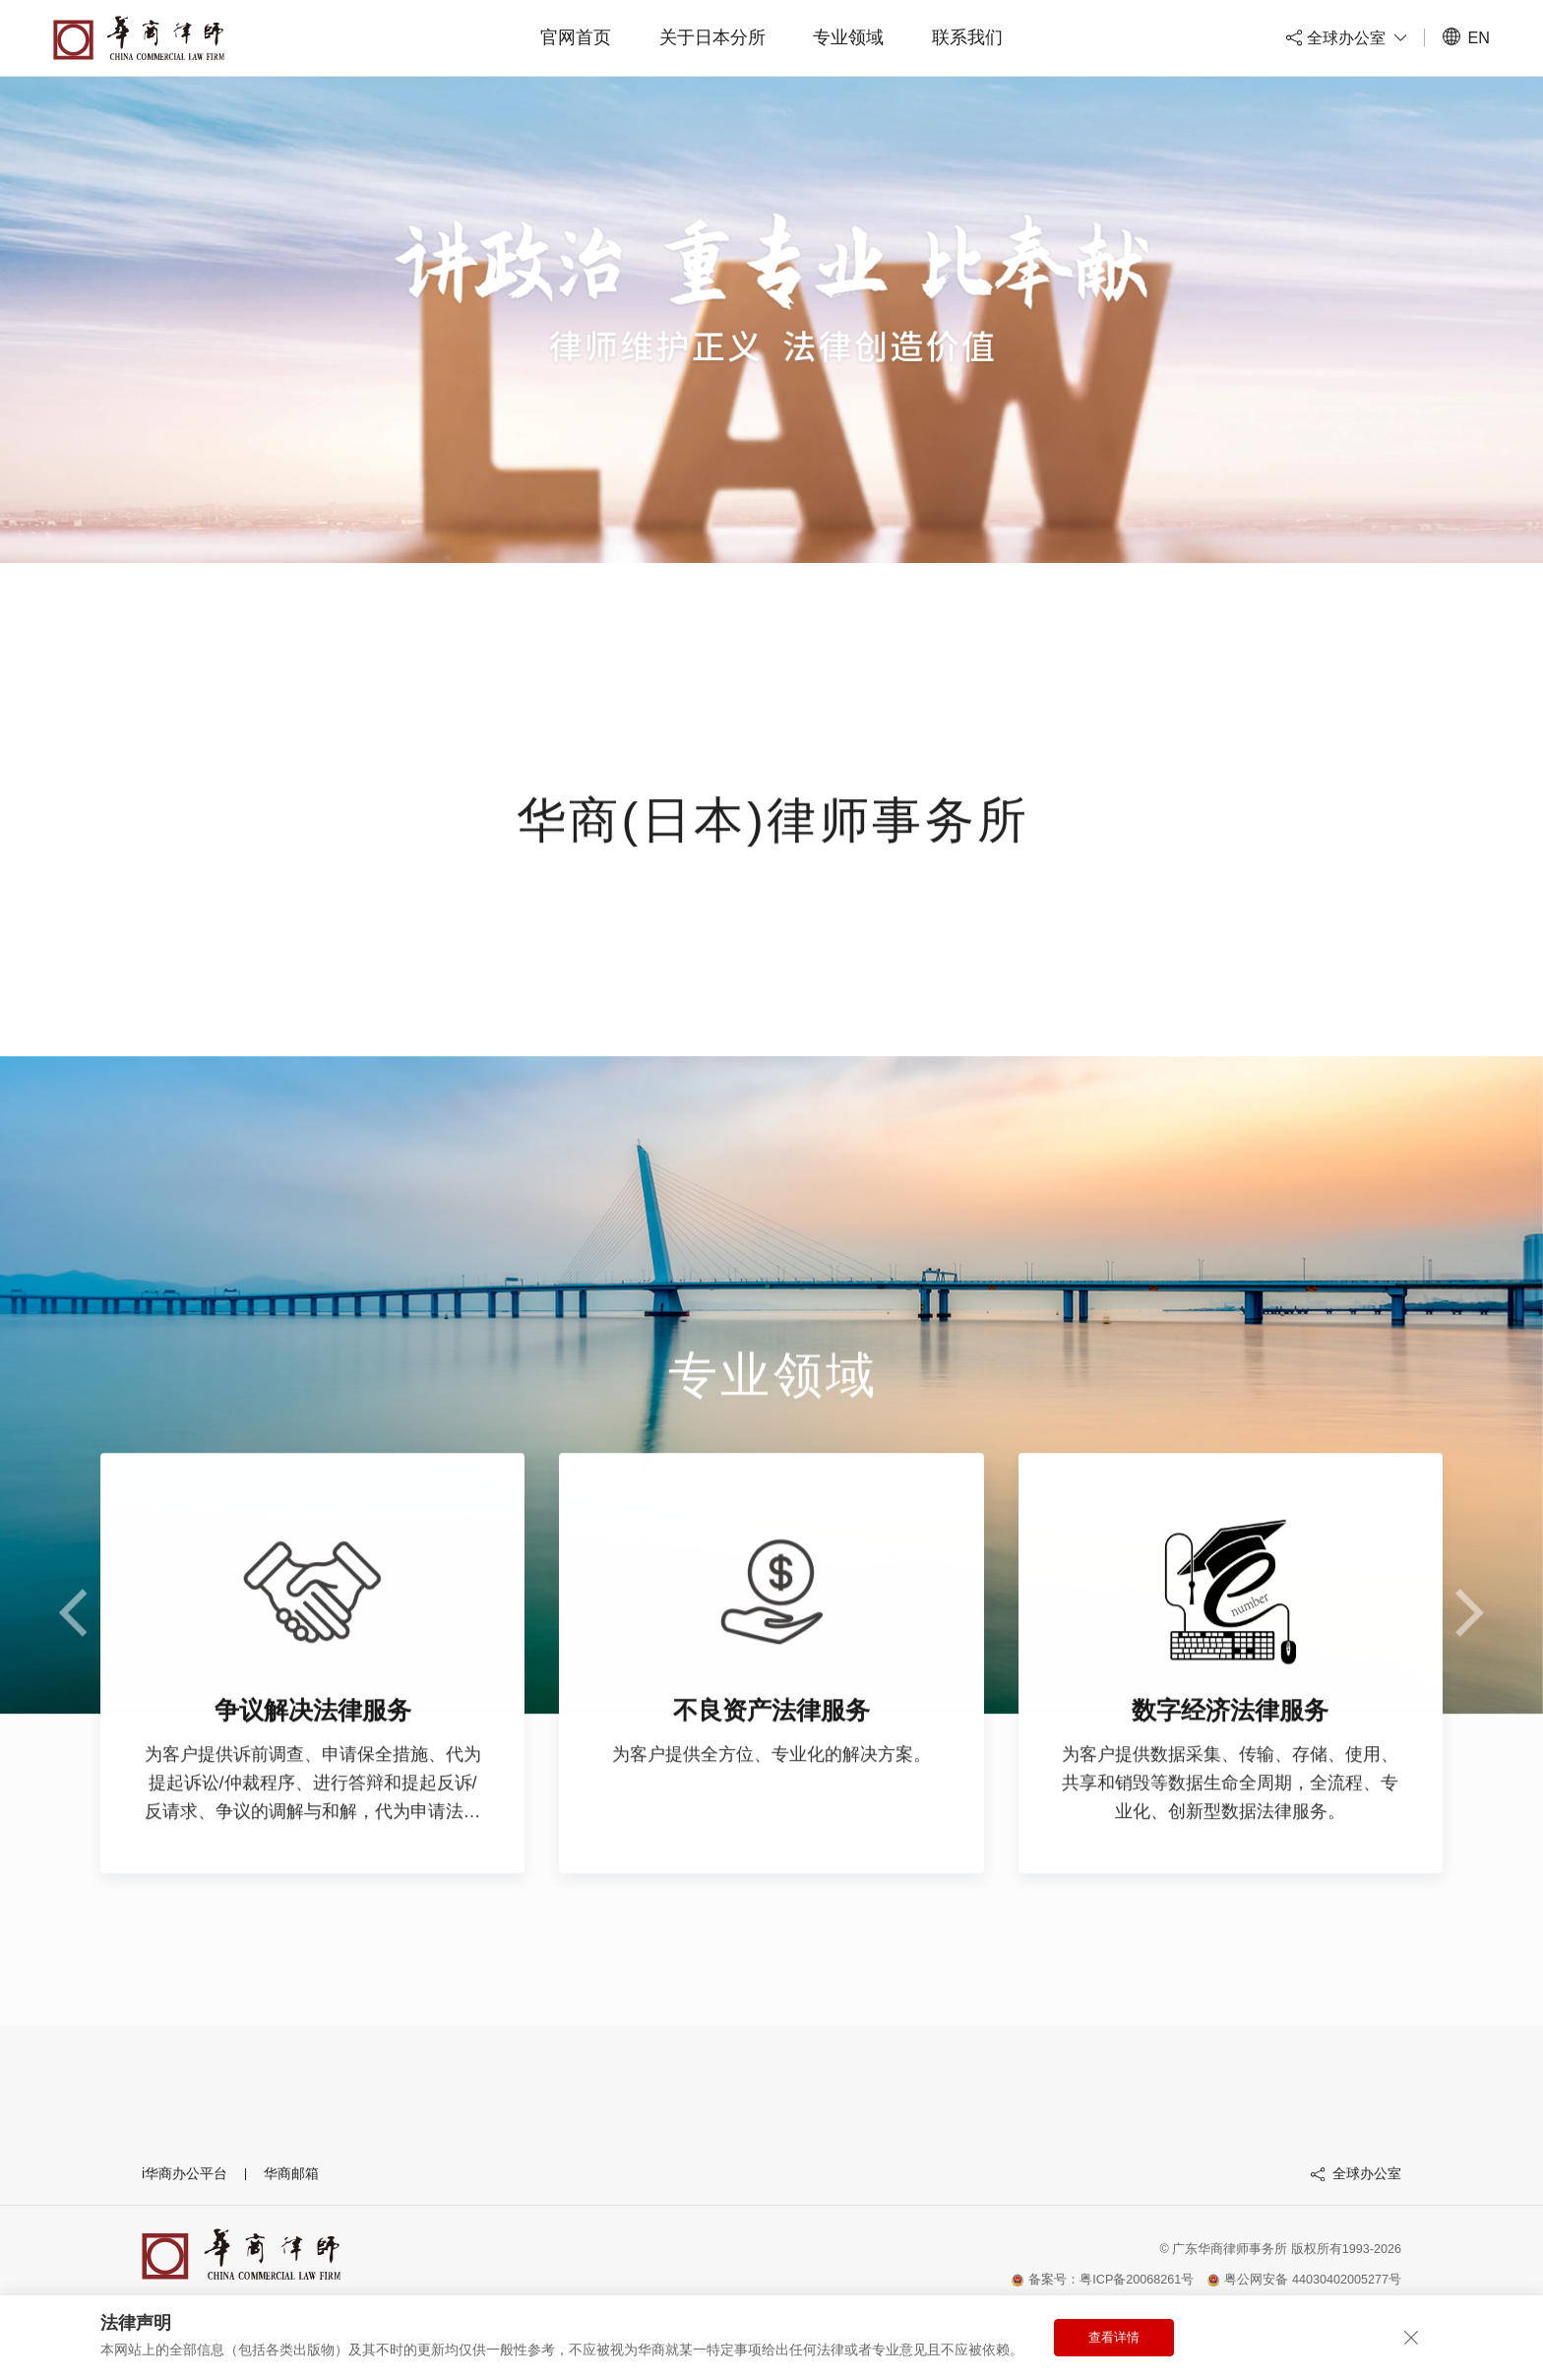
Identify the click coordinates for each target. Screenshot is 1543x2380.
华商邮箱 (291, 2173)
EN (1466, 37)
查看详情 (1114, 2338)
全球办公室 (1356, 2173)
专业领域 (848, 37)
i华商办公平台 (184, 2173)
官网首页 (575, 37)
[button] (1468, 1646)
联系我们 (967, 37)
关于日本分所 (712, 37)
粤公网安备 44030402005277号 (1304, 2279)
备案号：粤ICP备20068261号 (1103, 2279)
